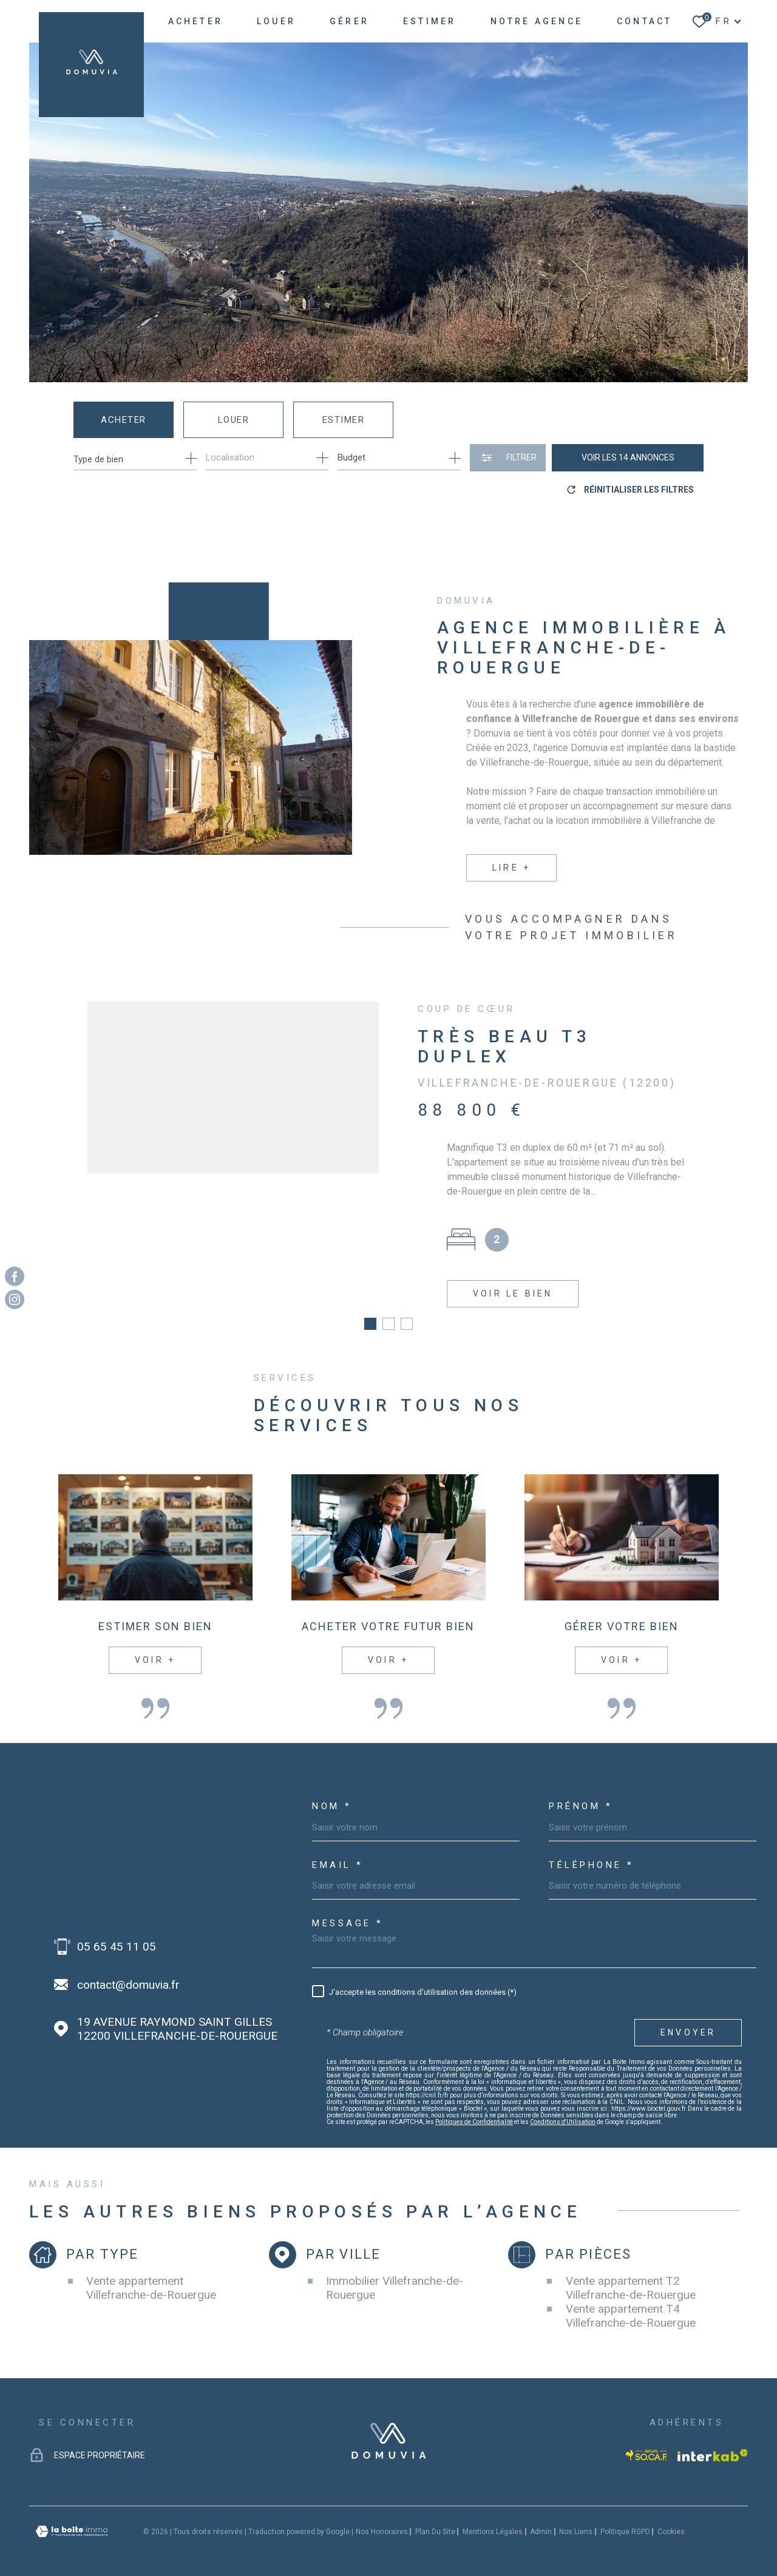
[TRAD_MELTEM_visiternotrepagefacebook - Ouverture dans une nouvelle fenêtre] (14, 1276)
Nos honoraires (382, 2517)
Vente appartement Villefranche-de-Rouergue (151, 2274)
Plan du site (435, 2517)
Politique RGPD (625, 2517)
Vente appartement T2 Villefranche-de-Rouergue (631, 2274)
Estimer (343, 419)
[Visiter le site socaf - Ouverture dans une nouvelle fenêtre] (646, 2441)
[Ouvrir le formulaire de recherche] (508, 457)
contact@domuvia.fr (128, 1970)
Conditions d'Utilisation (562, 2108)
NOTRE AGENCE (536, 21)
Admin (541, 2517)
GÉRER (349, 21)
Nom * (332, 1792)
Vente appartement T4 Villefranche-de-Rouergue (631, 2302)
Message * (348, 1909)
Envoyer (688, 2018)
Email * (338, 1850)
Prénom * (580, 1792)
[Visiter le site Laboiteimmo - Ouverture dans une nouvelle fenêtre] (71, 2517)
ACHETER (195, 21)
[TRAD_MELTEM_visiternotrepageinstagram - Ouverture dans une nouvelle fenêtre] (14, 1299)
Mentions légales (493, 2517)
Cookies (671, 2517)
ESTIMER (429, 21)
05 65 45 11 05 (116, 1932)
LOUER (276, 21)
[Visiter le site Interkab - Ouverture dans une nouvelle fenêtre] (712, 2441)
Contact (644, 21)
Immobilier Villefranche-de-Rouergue (394, 2274)
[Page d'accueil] (91, 64)
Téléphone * (591, 1850)
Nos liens (575, 2517)
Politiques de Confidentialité (474, 2108)
